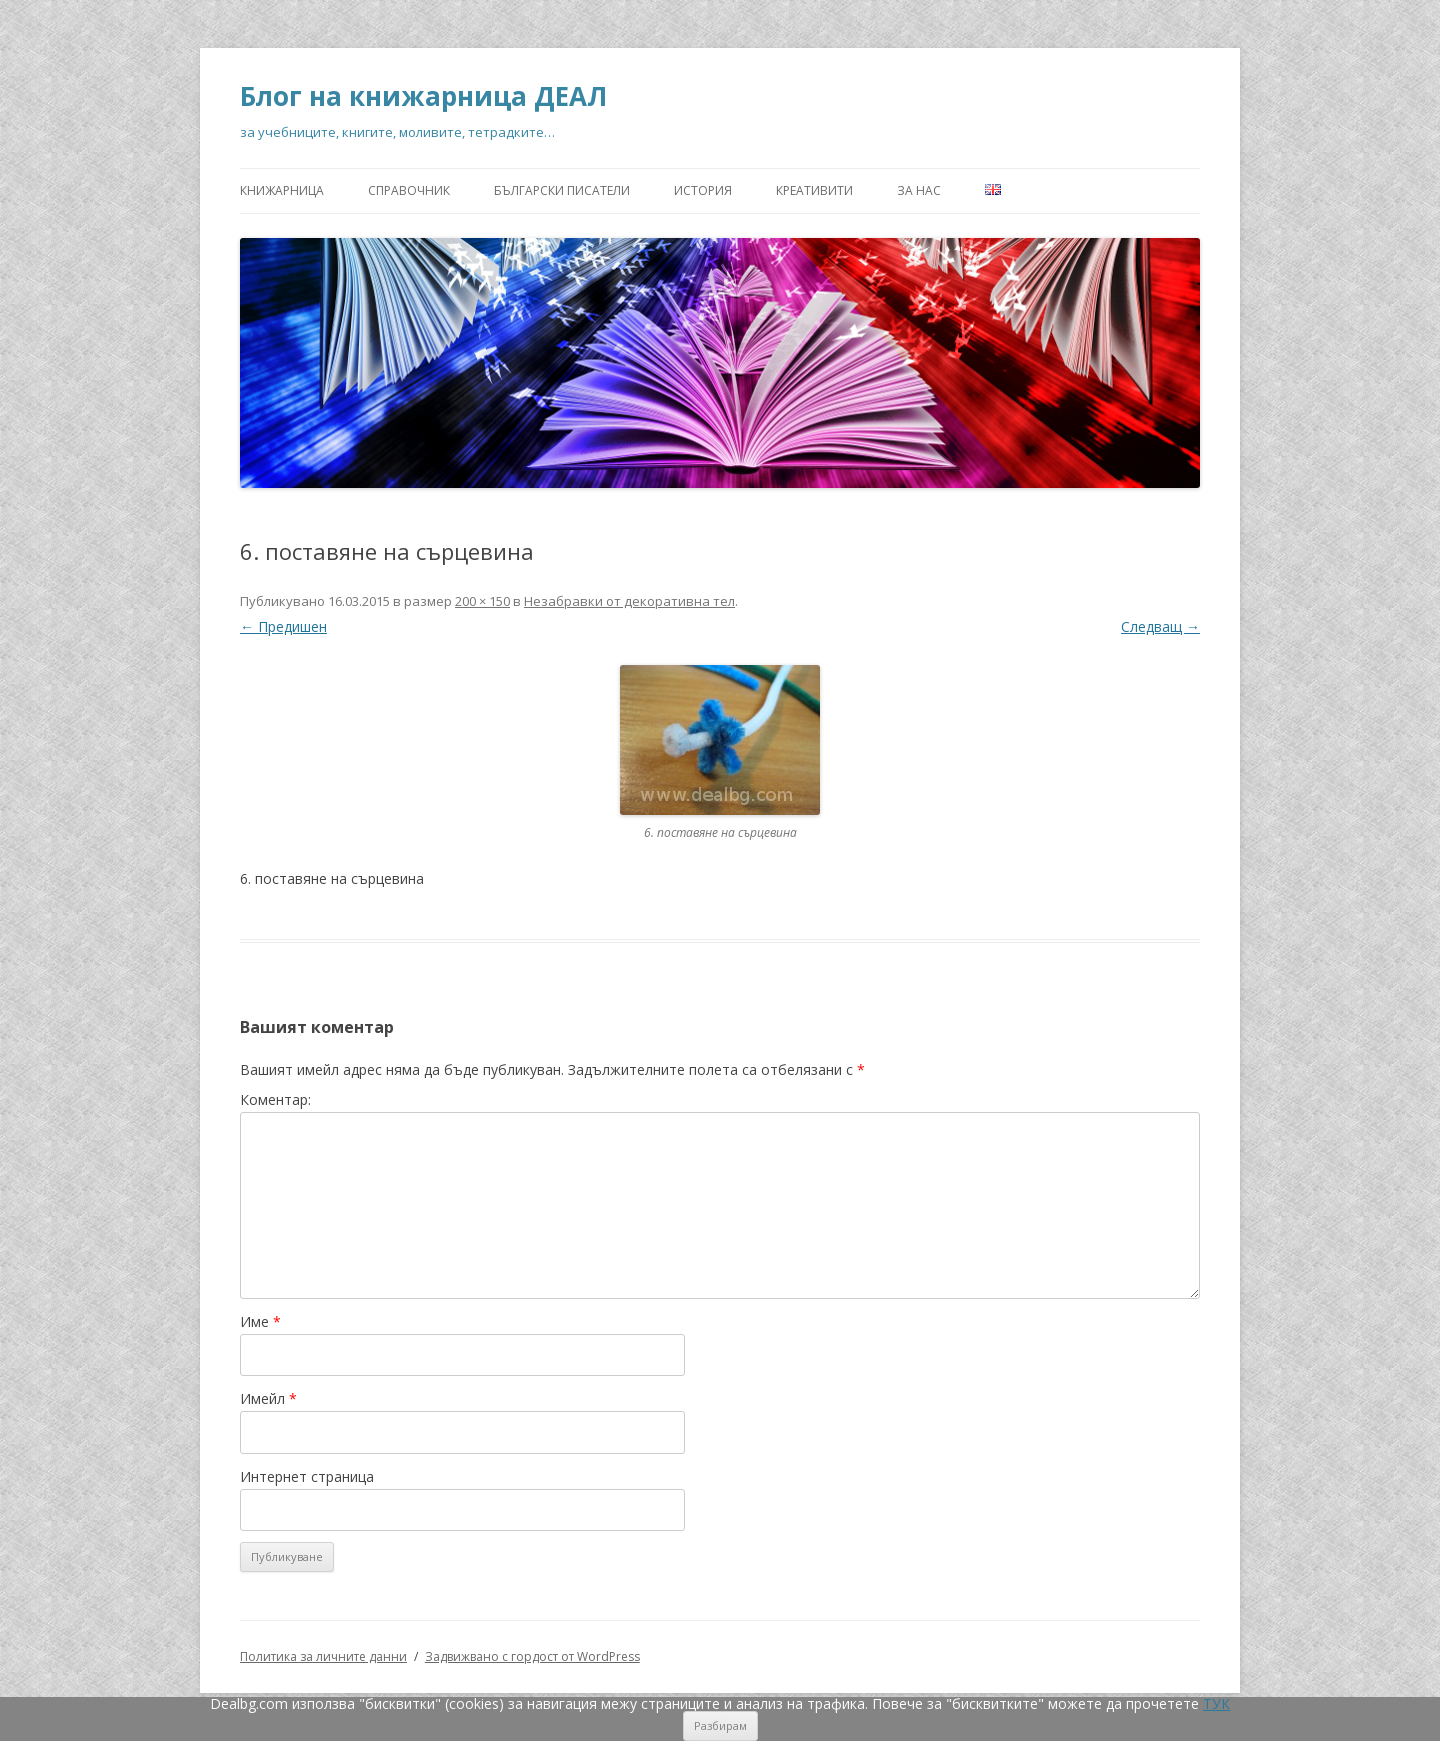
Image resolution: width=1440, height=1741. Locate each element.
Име (260, 1321)
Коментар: (275, 1099)
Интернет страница (307, 1476)
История (703, 190)
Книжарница (282, 190)
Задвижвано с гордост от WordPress (532, 1656)
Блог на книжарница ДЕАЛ (423, 96)
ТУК (1216, 1703)
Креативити (814, 190)
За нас (919, 190)
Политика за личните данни (323, 1656)
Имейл (268, 1398)
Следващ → (1160, 626)
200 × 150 (482, 601)
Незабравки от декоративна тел (629, 601)
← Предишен (283, 626)
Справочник (409, 190)
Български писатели (562, 190)
